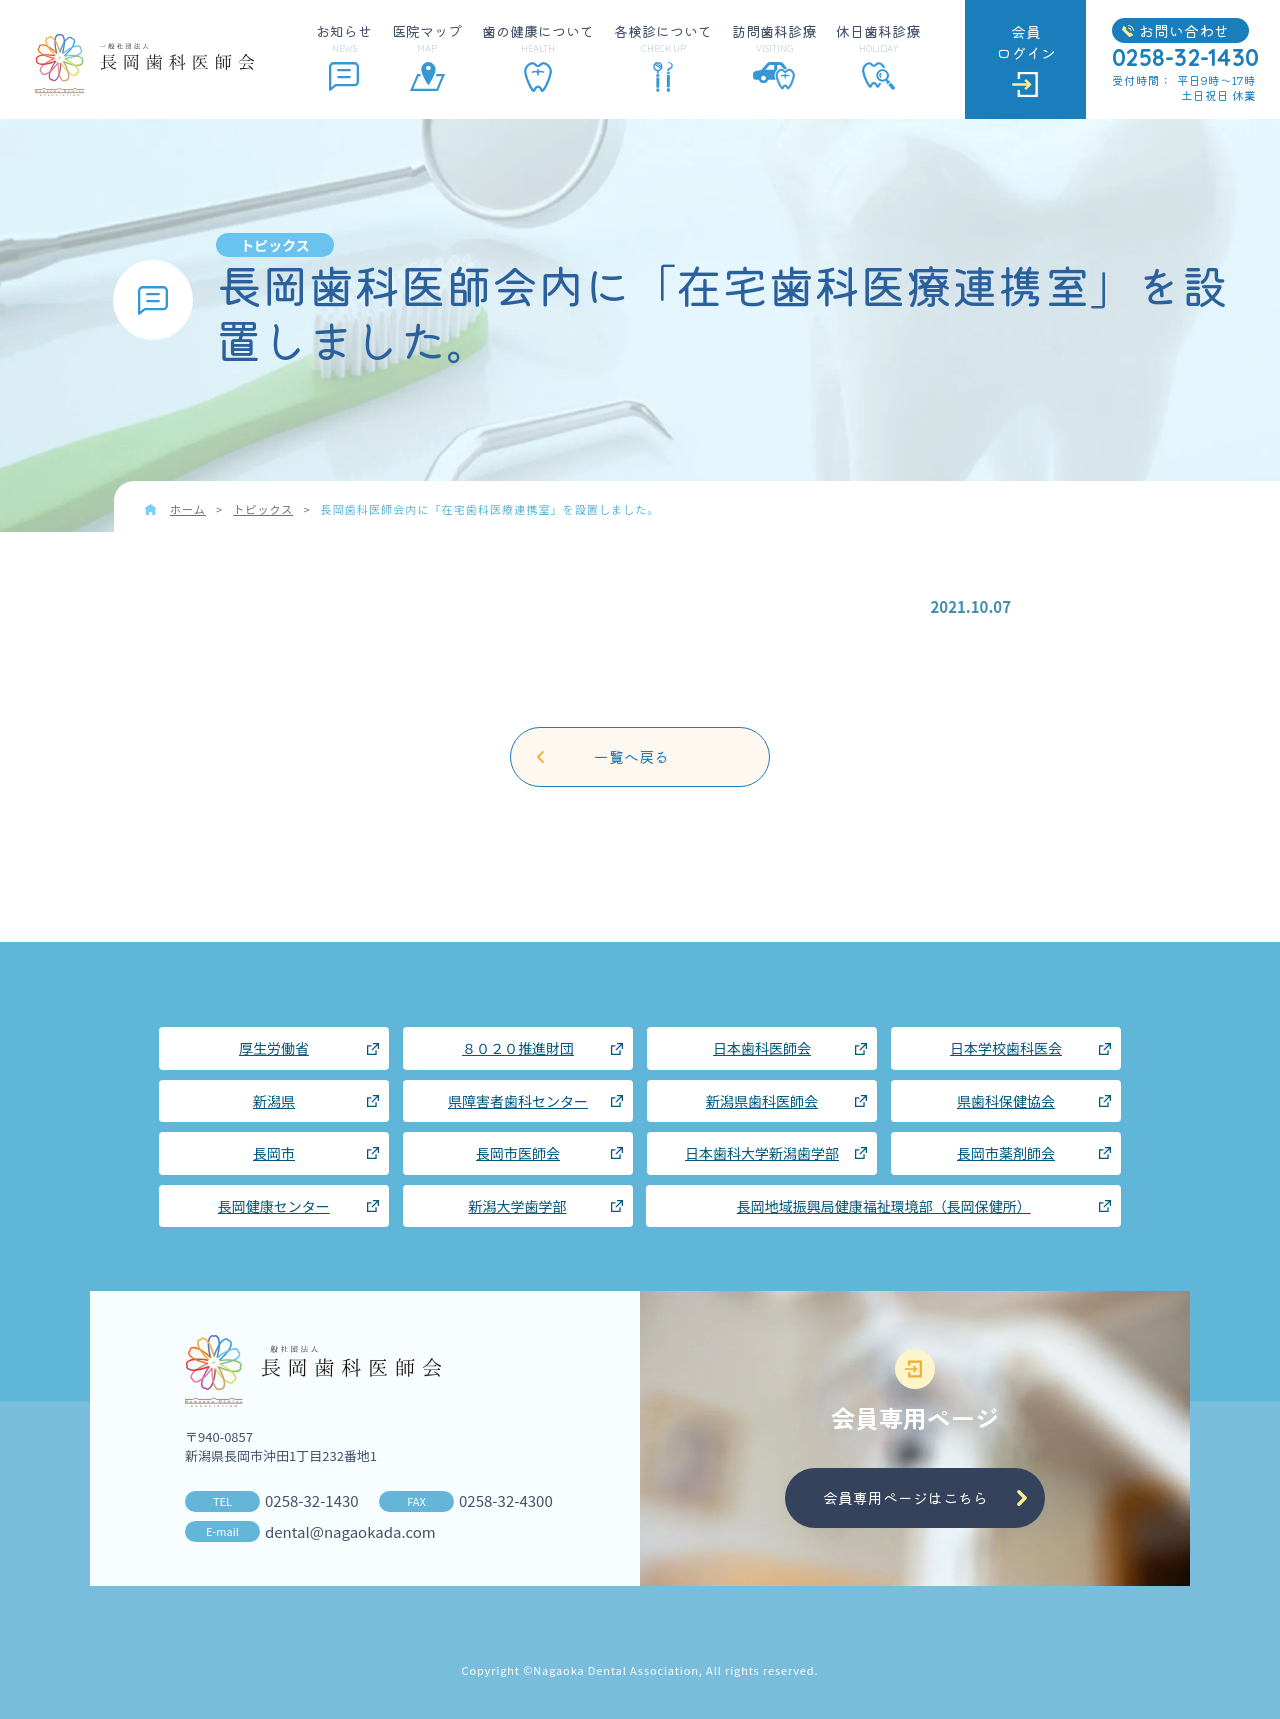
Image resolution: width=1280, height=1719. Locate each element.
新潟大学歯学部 (518, 1206)
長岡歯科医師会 (144, 65)
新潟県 (274, 1101)
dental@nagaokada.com (350, 1531)
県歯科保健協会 (1006, 1101)
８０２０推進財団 (518, 1048)
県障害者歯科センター (518, 1101)
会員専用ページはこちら (905, 1497)
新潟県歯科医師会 (762, 1101)
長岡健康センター (274, 1206)
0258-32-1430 (312, 1500)
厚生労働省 (274, 1048)
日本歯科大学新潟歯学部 (762, 1153)
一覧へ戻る (631, 756)
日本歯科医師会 (762, 1048)
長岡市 (274, 1153)
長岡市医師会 (518, 1153)
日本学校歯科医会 (1006, 1048)
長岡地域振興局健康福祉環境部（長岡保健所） (884, 1206)
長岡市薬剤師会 (1006, 1153)
